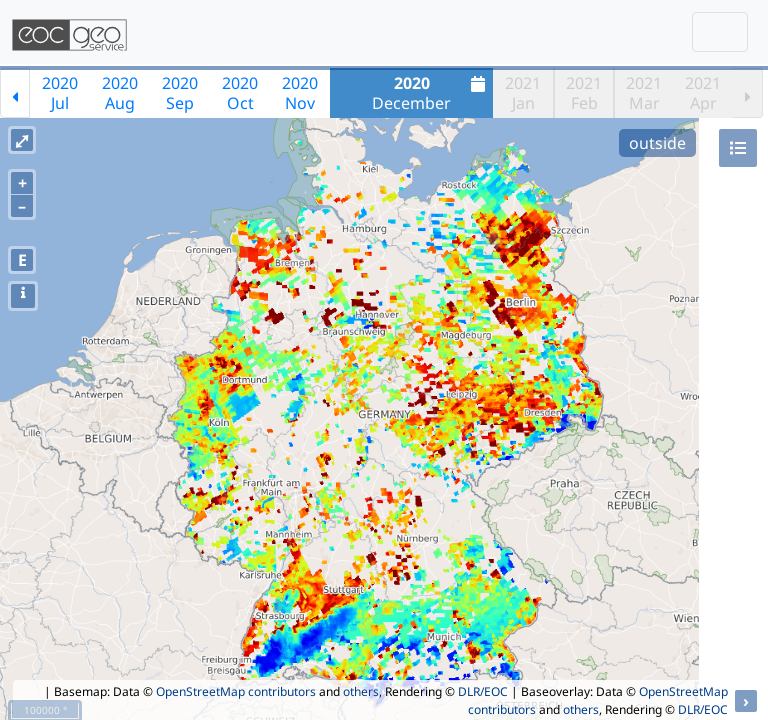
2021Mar (644, 93)
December (431, 93)
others (361, 691)
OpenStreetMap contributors (236, 691)
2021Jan (523, 93)
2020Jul (60, 93)
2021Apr (703, 93)
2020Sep (180, 93)
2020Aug (120, 93)
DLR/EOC (483, 691)
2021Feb (584, 93)
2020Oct (240, 93)
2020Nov (300, 93)
